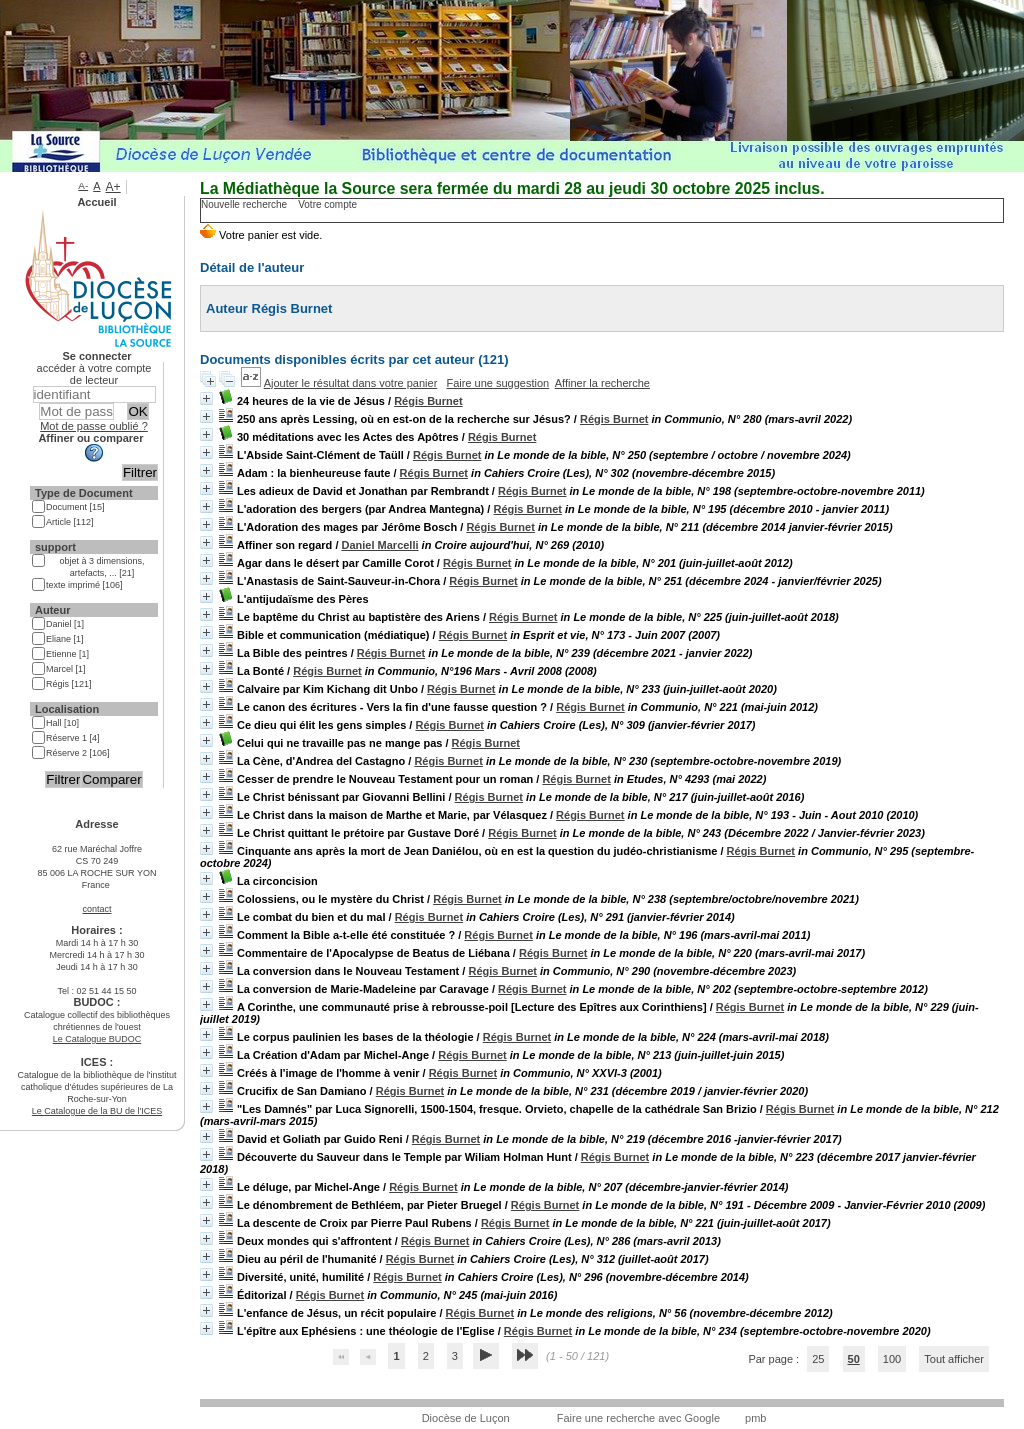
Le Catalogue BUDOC (97, 1039)
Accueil (96, 202)
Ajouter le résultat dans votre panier (351, 383)
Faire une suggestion (497, 383)
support (55, 547)
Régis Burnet (428, 401)
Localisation (67, 709)
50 (854, 1359)
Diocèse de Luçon (466, 1418)
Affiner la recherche (602, 383)
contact (96, 909)
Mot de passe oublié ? (94, 426)
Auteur (52, 610)
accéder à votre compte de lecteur (94, 374)
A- (83, 185)
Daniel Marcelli (380, 545)
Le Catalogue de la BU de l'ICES (97, 1111)
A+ (113, 187)
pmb (755, 1418)
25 (818, 1359)
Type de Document (84, 493)
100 (892, 1359)
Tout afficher (954, 1359)
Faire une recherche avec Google (638, 1418)
